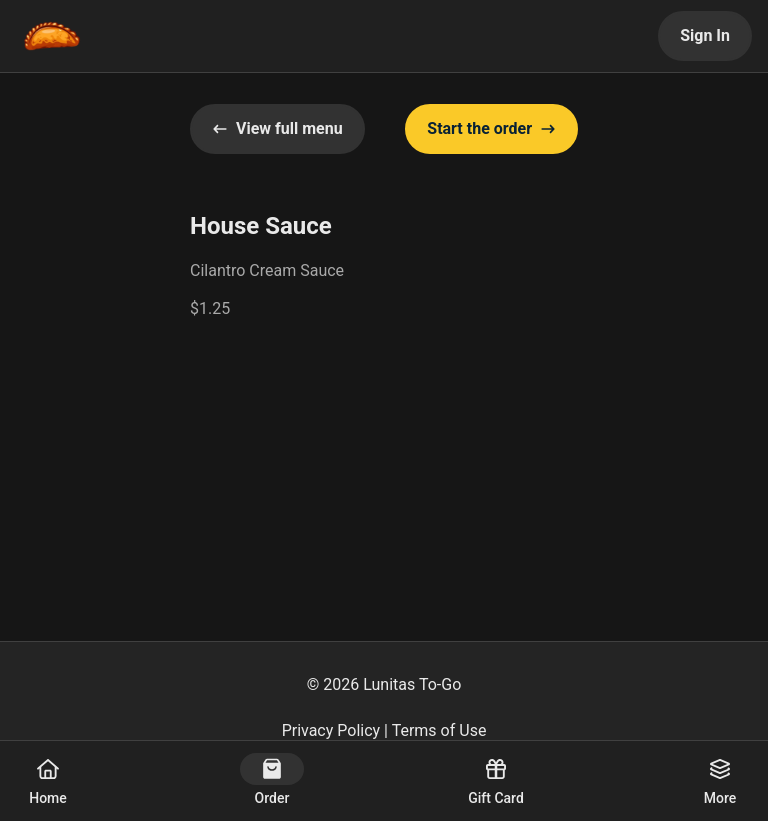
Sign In (705, 35)
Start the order (491, 128)
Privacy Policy (331, 730)
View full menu (277, 128)
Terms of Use (439, 730)
